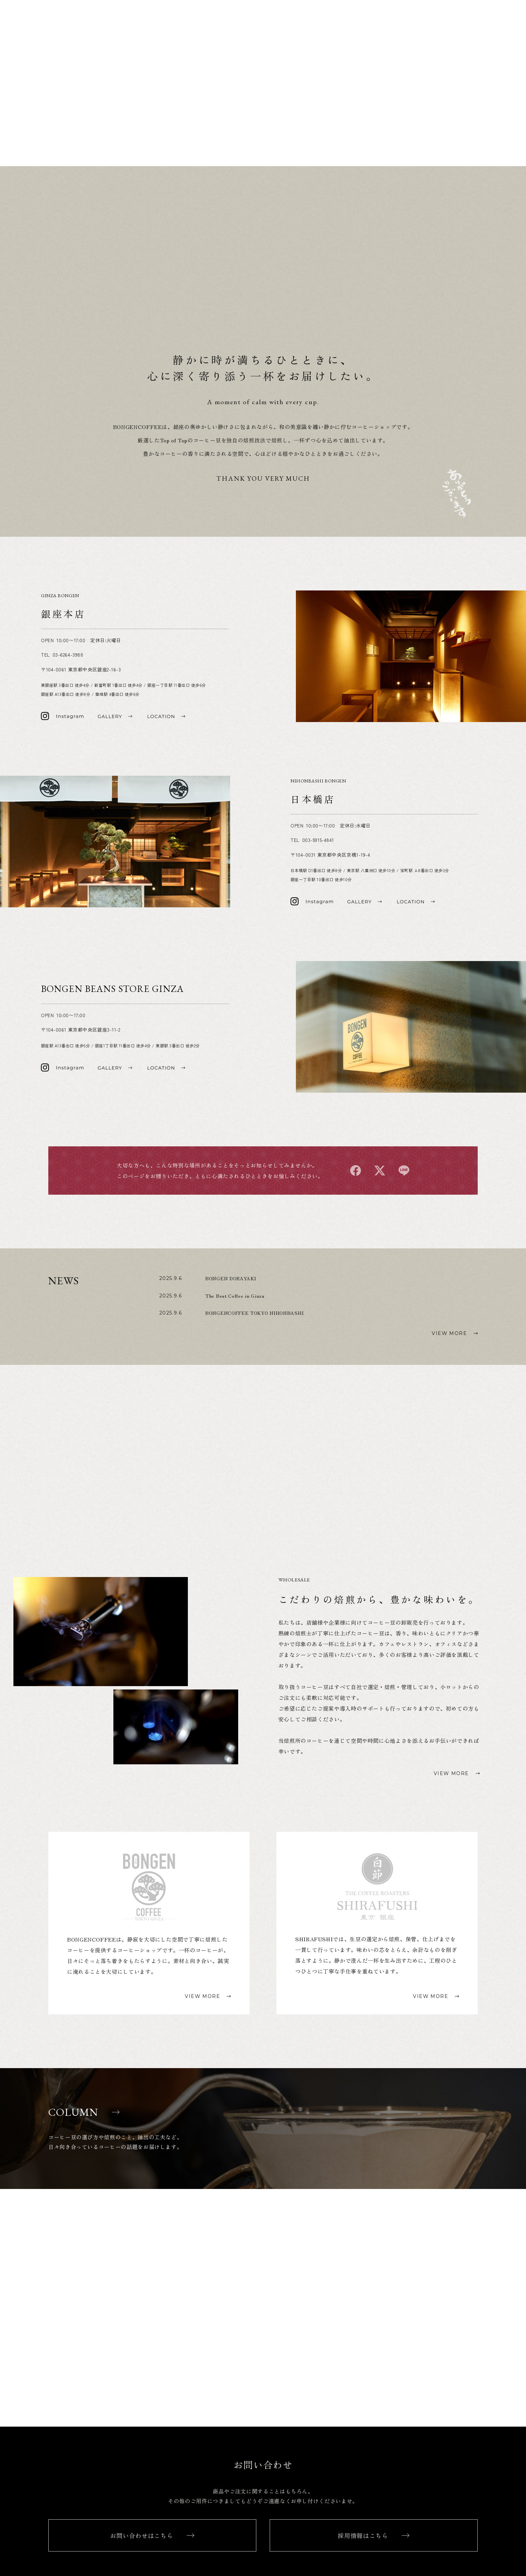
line (404, 1245)
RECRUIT (500, 65)
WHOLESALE (496, 55)
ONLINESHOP (494, 93)
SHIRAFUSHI (495, 120)
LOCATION (498, 16)
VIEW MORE (449, 1408)
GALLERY (500, 26)
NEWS (505, 36)
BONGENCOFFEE (490, 110)
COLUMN (500, 46)
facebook (355, 1245)
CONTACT (499, 75)
